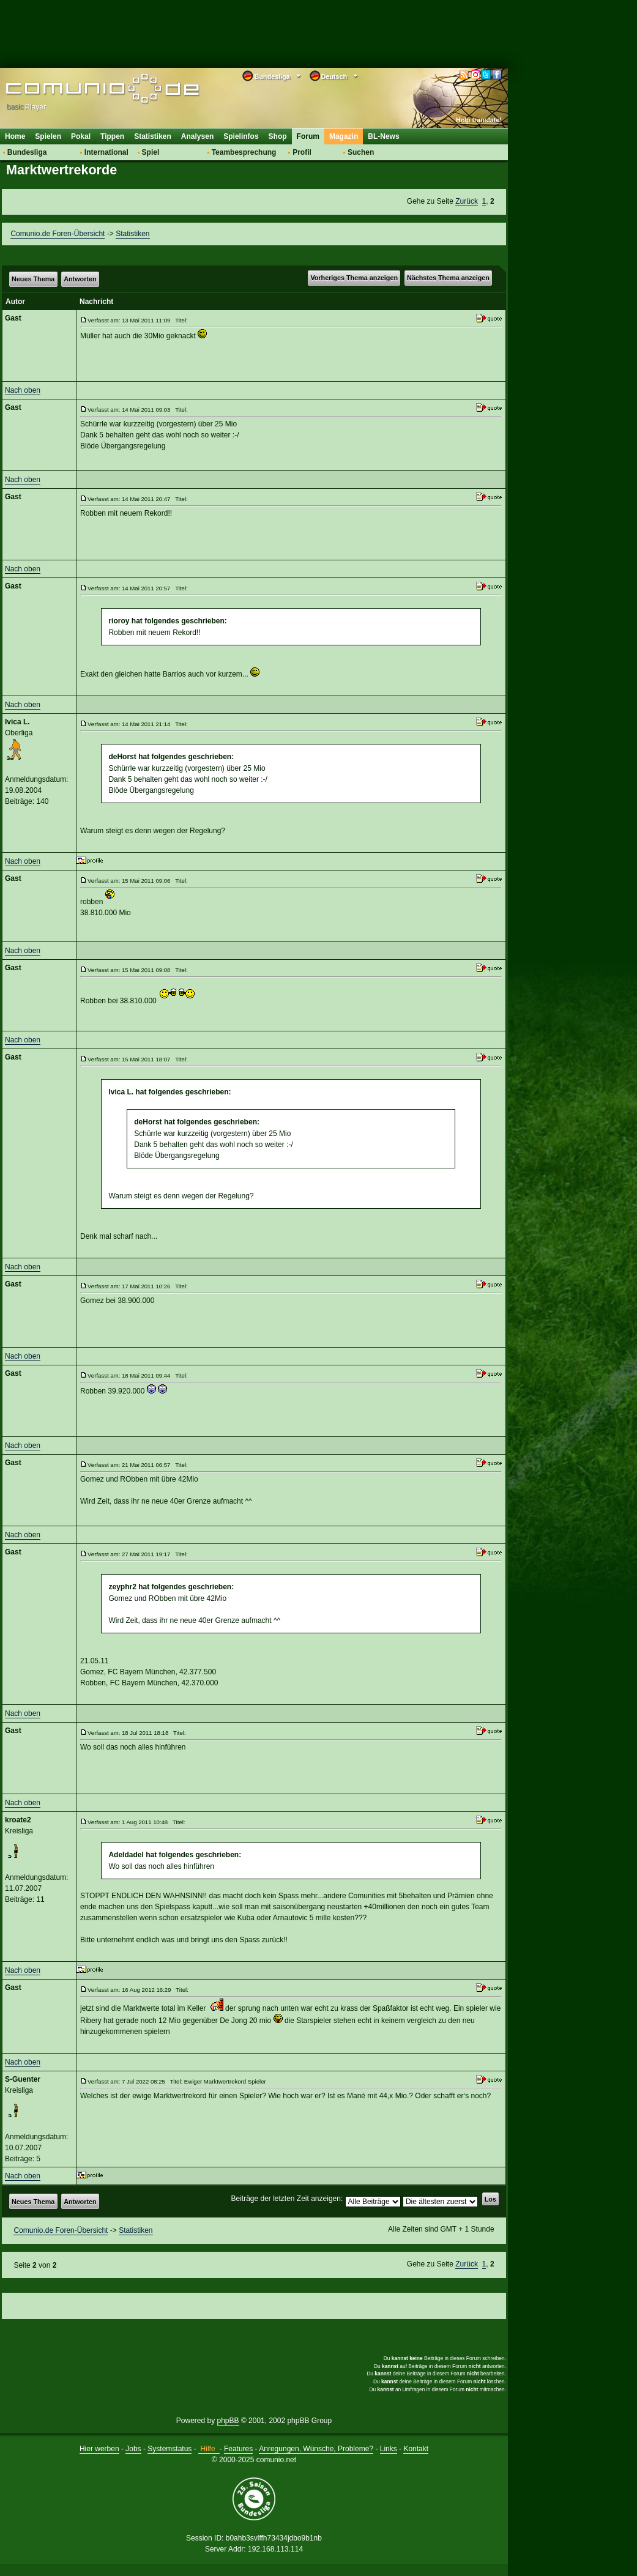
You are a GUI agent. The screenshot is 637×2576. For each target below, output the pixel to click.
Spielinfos (240, 136)
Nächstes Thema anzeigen (448, 277)
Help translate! (479, 120)
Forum (308, 136)
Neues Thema (33, 279)
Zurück (466, 201)
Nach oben (22, 390)
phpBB (228, 2420)
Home (15, 136)
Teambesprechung (244, 152)
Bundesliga (27, 152)
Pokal (81, 136)
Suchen (361, 152)
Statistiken (152, 136)
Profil (301, 152)
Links (388, 2448)
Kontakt (415, 2448)
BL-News (383, 136)
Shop (278, 136)
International (106, 152)
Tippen (112, 136)
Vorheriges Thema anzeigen (354, 277)
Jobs (133, 2448)
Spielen (48, 136)
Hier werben (99, 2448)
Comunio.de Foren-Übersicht (57, 233)
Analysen (197, 136)
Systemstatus (169, 2448)
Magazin (343, 136)
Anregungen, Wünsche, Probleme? (316, 2448)
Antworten (80, 279)
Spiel (151, 152)
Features (238, 2448)
